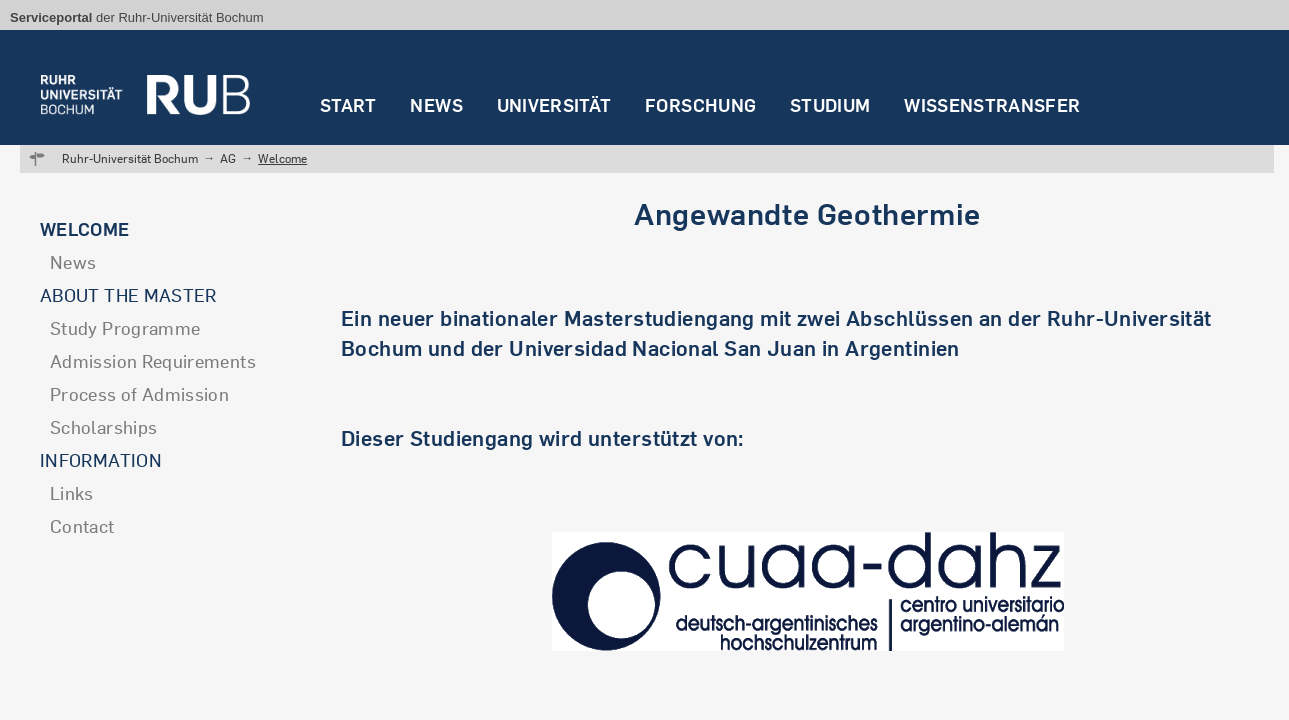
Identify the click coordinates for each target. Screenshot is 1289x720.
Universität (554, 105)
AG (228, 158)
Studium (830, 105)
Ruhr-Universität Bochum (130, 158)
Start (348, 105)
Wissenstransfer (992, 105)
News (436, 105)
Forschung (700, 105)
